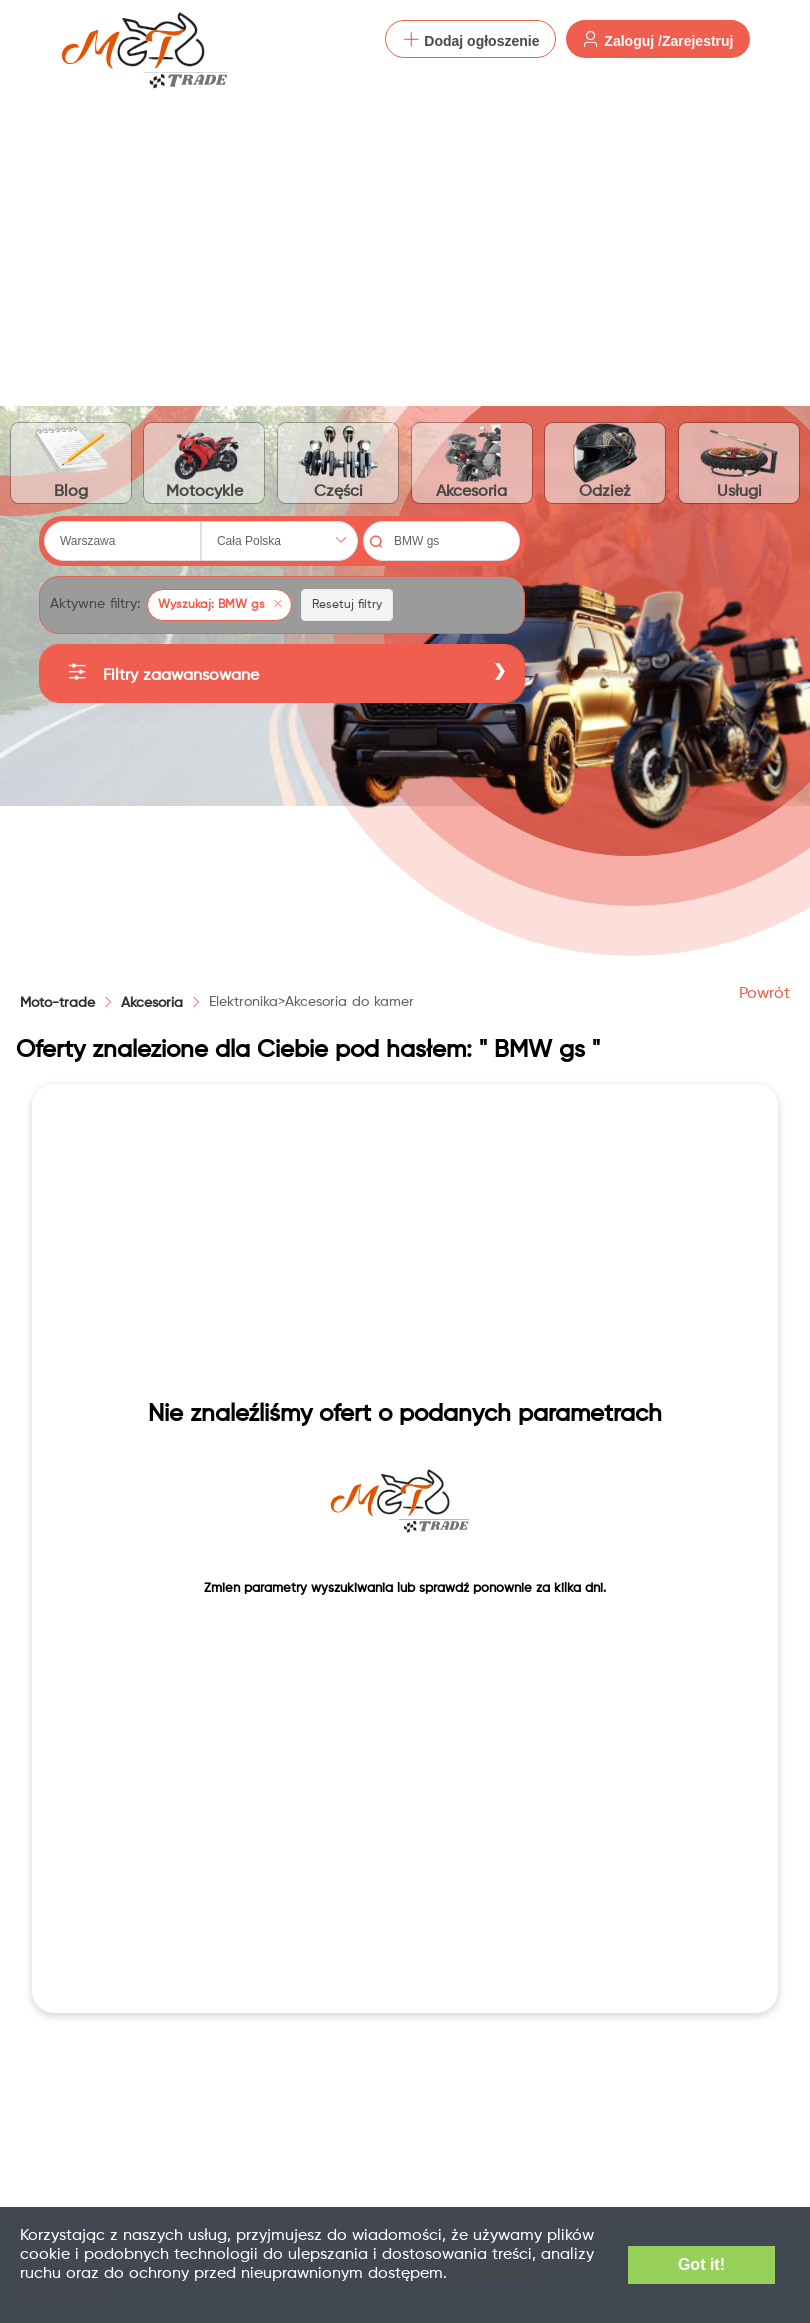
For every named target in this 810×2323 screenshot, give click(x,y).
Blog (71, 462)
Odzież (606, 461)
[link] (152, 1003)
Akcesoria (472, 461)
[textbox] (122, 541)
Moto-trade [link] (57, 1003)
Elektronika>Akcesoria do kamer (311, 1002)
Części (338, 461)
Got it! (701, 2264)
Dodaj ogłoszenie (470, 39)
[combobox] (122, 541)
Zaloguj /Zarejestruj (657, 39)
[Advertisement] (405, 230)
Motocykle (204, 461)
